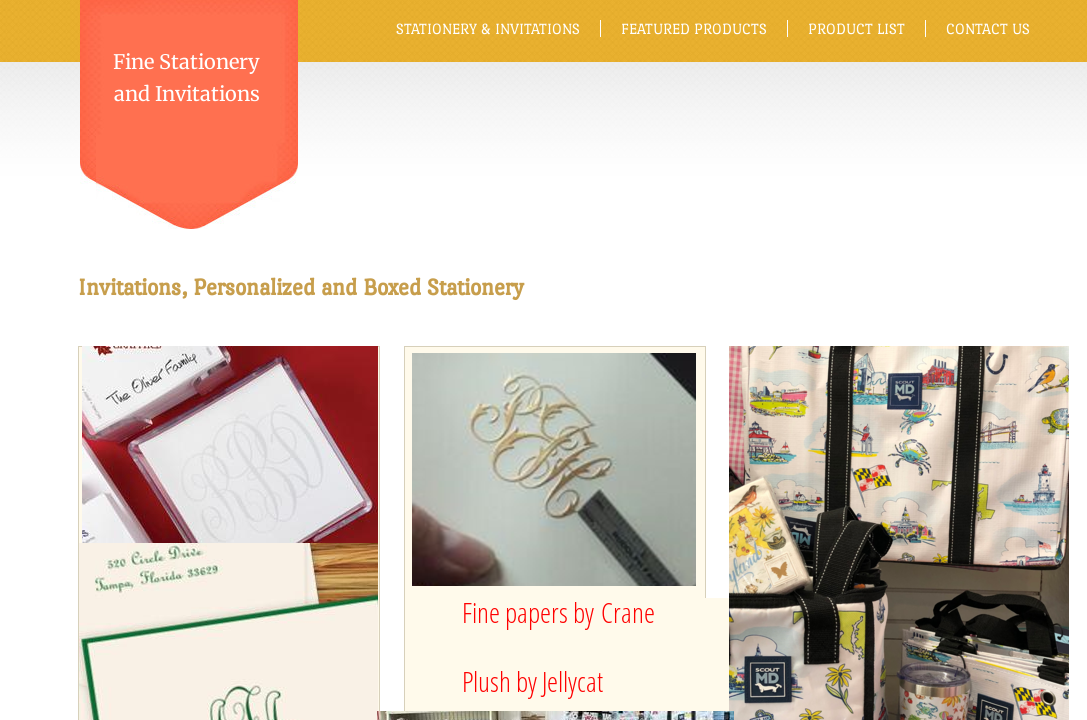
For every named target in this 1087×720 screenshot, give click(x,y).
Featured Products (694, 28)
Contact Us (988, 28)
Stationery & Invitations (488, 28)
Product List (856, 28)
